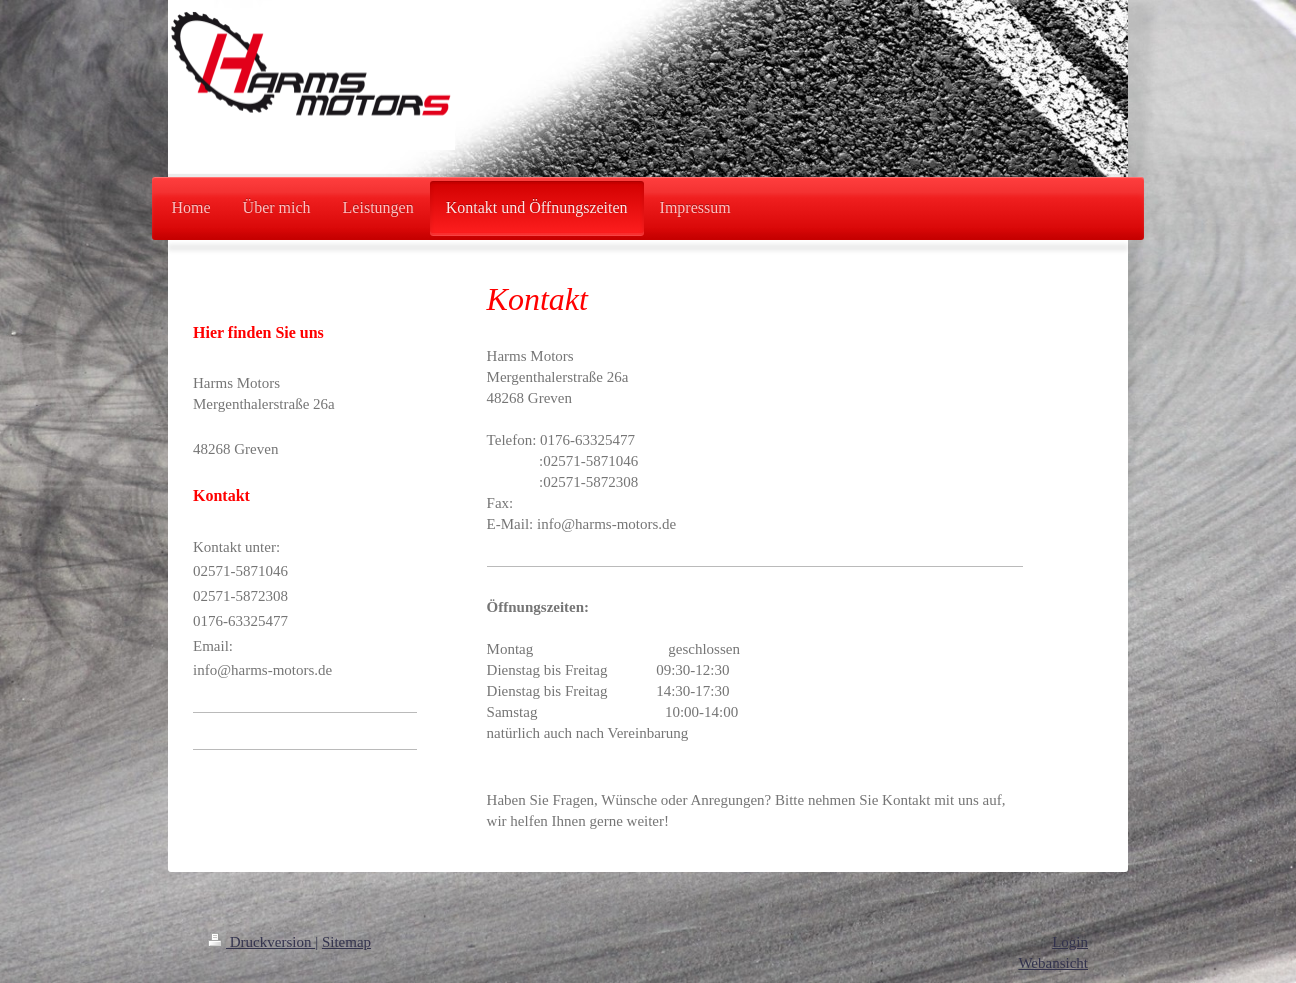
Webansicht (1053, 963)
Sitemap (346, 942)
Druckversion (261, 942)
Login (1070, 942)
